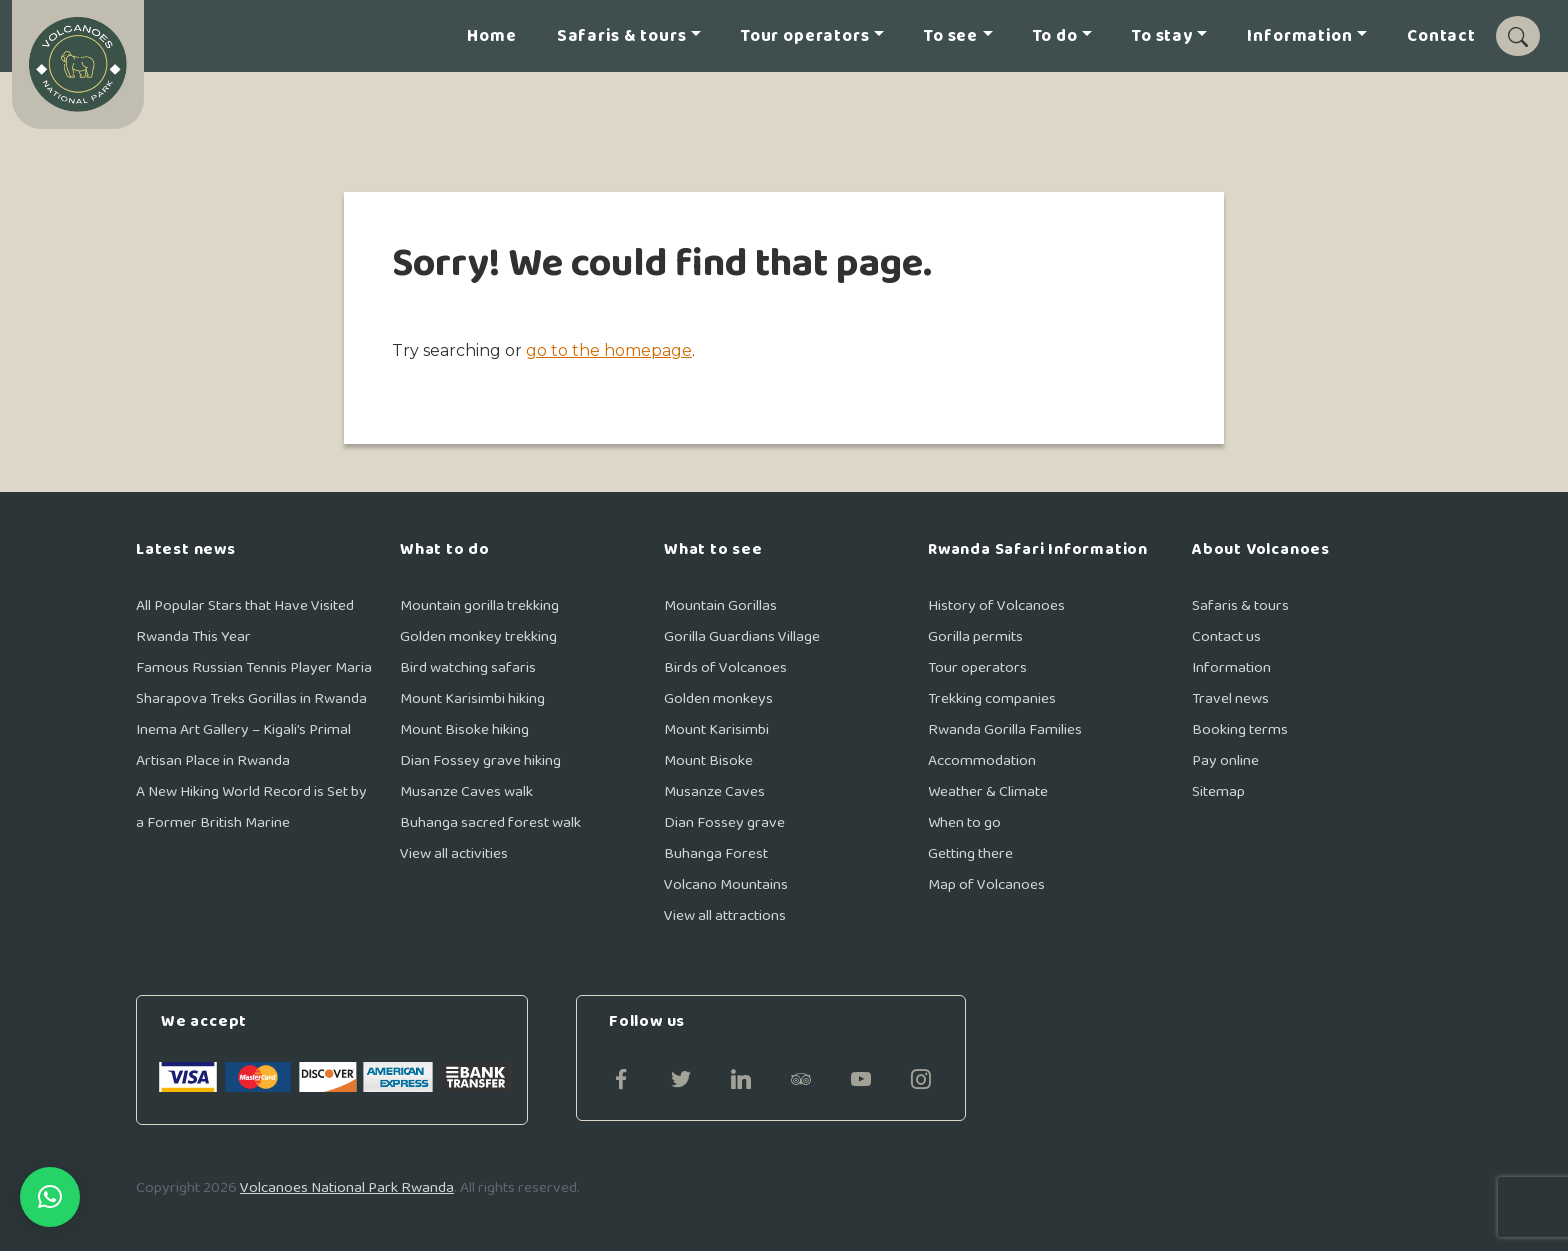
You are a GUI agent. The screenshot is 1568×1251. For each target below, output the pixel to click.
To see (951, 36)
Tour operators (805, 36)
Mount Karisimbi (716, 729)
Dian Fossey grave (724, 822)
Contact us (1226, 636)
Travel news (1230, 698)
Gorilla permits (975, 636)
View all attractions (725, 915)
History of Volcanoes (996, 605)
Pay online (1225, 760)
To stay (1162, 36)
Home (491, 36)
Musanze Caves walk (466, 791)
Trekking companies (992, 698)
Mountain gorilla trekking (479, 605)
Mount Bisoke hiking (464, 729)
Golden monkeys (718, 698)
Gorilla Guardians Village (742, 636)
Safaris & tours (622, 36)
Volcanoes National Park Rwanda (347, 1187)
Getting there (970, 853)
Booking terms (1240, 729)
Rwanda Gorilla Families (1005, 729)
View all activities (454, 853)
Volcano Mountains (726, 884)
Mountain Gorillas (720, 605)
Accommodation (982, 760)
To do (1055, 36)
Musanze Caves (714, 791)
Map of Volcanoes (986, 884)
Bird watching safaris (468, 667)
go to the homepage (609, 350)
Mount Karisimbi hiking (472, 698)
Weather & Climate (988, 791)
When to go (964, 822)
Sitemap (1218, 791)
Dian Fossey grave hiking (480, 760)
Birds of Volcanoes (725, 667)
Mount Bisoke (708, 760)
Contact (1441, 36)
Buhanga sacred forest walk (490, 822)
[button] (50, 1197)
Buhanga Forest (716, 853)
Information (1299, 36)
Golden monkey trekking (478, 636)
